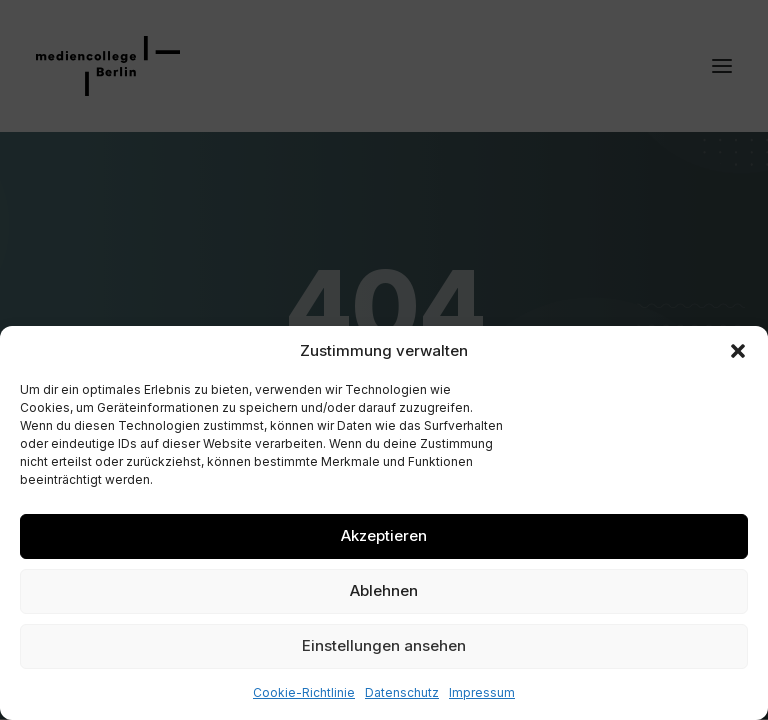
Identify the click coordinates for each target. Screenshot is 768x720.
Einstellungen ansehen (384, 645)
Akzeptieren (384, 535)
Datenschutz (402, 692)
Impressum (482, 692)
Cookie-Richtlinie (304, 692)
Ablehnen (384, 590)
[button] (738, 351)
